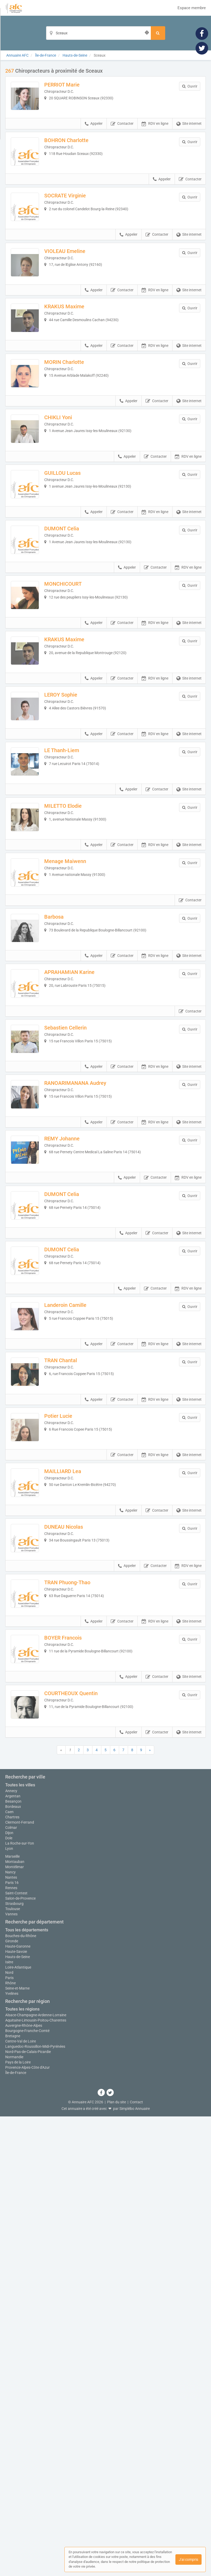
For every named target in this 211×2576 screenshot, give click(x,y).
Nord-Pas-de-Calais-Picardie (28, 2511)
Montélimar (14, 2326)
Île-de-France (15, 2532)
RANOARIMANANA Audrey (86, 1280)
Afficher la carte (105, 2155)
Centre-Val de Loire (20, 2501)
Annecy (11, 2250)
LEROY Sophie (71, 815)
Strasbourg (14, 2363)
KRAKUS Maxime (75, 350)
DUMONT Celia (72, 616)
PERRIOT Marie (73, 85)
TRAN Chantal (71, 1612)
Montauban (14, 2321)
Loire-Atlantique (18, 2426)
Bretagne (12, 2495)
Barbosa (65, 1080)
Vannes (11, 2374)
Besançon (13, 2261)
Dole (8, 2297)
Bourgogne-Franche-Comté (27, 2490)
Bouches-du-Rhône (20, 2395)
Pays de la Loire (18, 2522)
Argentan (12, 2256)
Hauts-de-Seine (17, 2416)
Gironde (11, 2400)
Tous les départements (26, 2389)
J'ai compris (188, 2559)
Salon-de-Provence (20, 2358)
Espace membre (191, 8)
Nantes (11, 2337)
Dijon (9, 2292)
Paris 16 (12, 2342)
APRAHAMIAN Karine (80, 1147)
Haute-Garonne (17, 2405)
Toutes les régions (22, 2468)
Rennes (11, 2347)
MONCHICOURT (74, 682)
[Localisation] (98, 33)
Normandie (14, 2516)
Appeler (94, 134)
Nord (9, 2432)
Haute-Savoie (16, 2411)
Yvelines (11, 2453)
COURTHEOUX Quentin (82, 2010)
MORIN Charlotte (75, 416)
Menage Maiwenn (76, 1014)
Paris (9, 2437)
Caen (9, 2271)
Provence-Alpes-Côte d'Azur (27, 2527)
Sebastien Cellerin (76, 1213)
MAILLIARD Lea (73, 1745)
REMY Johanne (73, 1346)
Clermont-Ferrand (19, 2282)
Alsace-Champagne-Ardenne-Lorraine (35, 2474)
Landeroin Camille (76, 1546)
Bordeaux (13, 2266)
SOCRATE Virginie (76, 217)
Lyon (9, 2308)
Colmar (11, 2287)
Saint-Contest (16, 2353)
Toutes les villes (20, 2244)
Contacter (122, 134)
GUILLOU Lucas (73, 549)
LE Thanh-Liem (72, 882)
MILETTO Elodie (74, 948)
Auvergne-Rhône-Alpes (23, 2485)
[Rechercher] (158, 33)
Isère (9, 2421)
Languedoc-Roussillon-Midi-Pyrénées (35, 2506)
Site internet (189, 134)
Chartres (12, 2277)
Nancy (10, 2332)
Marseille (12, 2316)
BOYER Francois (74, 1944)
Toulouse (12, 2368)
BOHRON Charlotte (77, 151)
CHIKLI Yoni (69, 483)
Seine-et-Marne (17, 2447)
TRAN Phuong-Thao (78, 1877)
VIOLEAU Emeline (75, 284)
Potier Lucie (69, 1678)
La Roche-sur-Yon (19, 2303)
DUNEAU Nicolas (74, 1811)
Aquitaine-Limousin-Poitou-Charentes (35, 2480)
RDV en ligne (155, 134)
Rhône (10, 2442)
